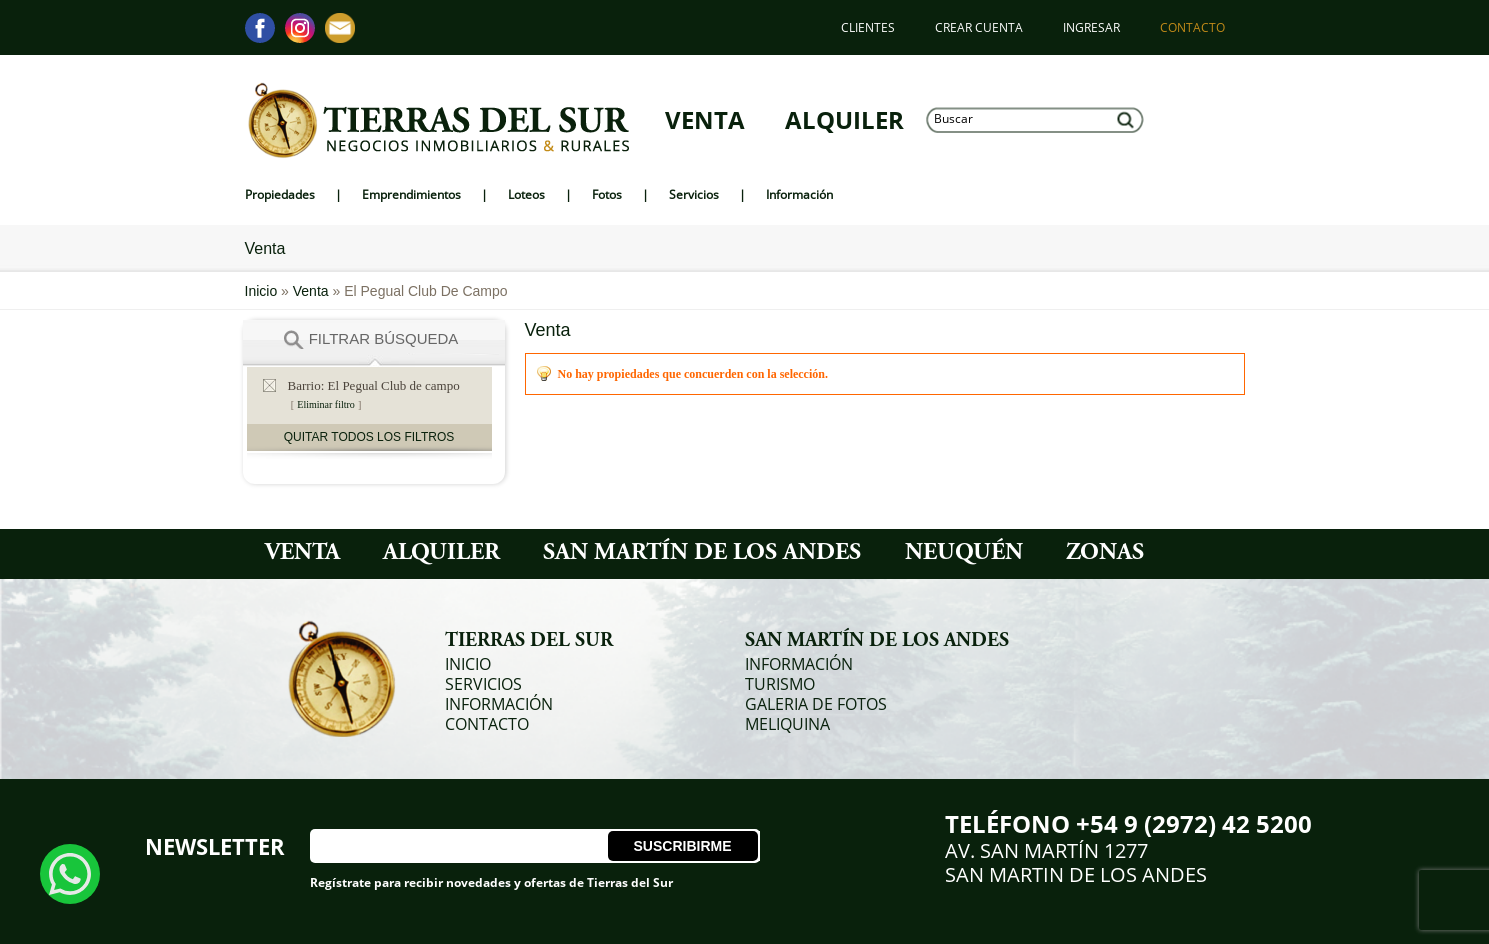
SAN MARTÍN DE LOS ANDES (702, 554)
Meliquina (787, 724)
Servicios (483, 684)
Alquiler (844, 120)
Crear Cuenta (979, 27)
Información (499, 704)
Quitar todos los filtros (369, 437)
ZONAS (1105, 554)
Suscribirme (682, 846)
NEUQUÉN (964, 554)
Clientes (868, 27)
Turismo (780, 684)
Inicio (263, 291)
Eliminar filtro (326, 404)
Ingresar (1091, 27)
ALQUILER (441, 554)
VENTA (302, 554)
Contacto (1192, 27)
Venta (705, 120)
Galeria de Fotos (816, 704)
